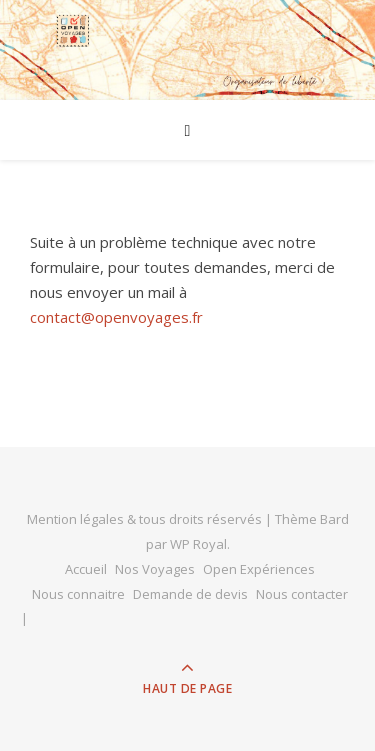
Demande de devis (190, 594)
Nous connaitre (78, 594)
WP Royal (198, 544)
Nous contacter (302, 594)
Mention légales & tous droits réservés (146, 519)
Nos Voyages (155, 569)
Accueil (86, 569)
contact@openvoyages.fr (116, 317)
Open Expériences (259, 569)
